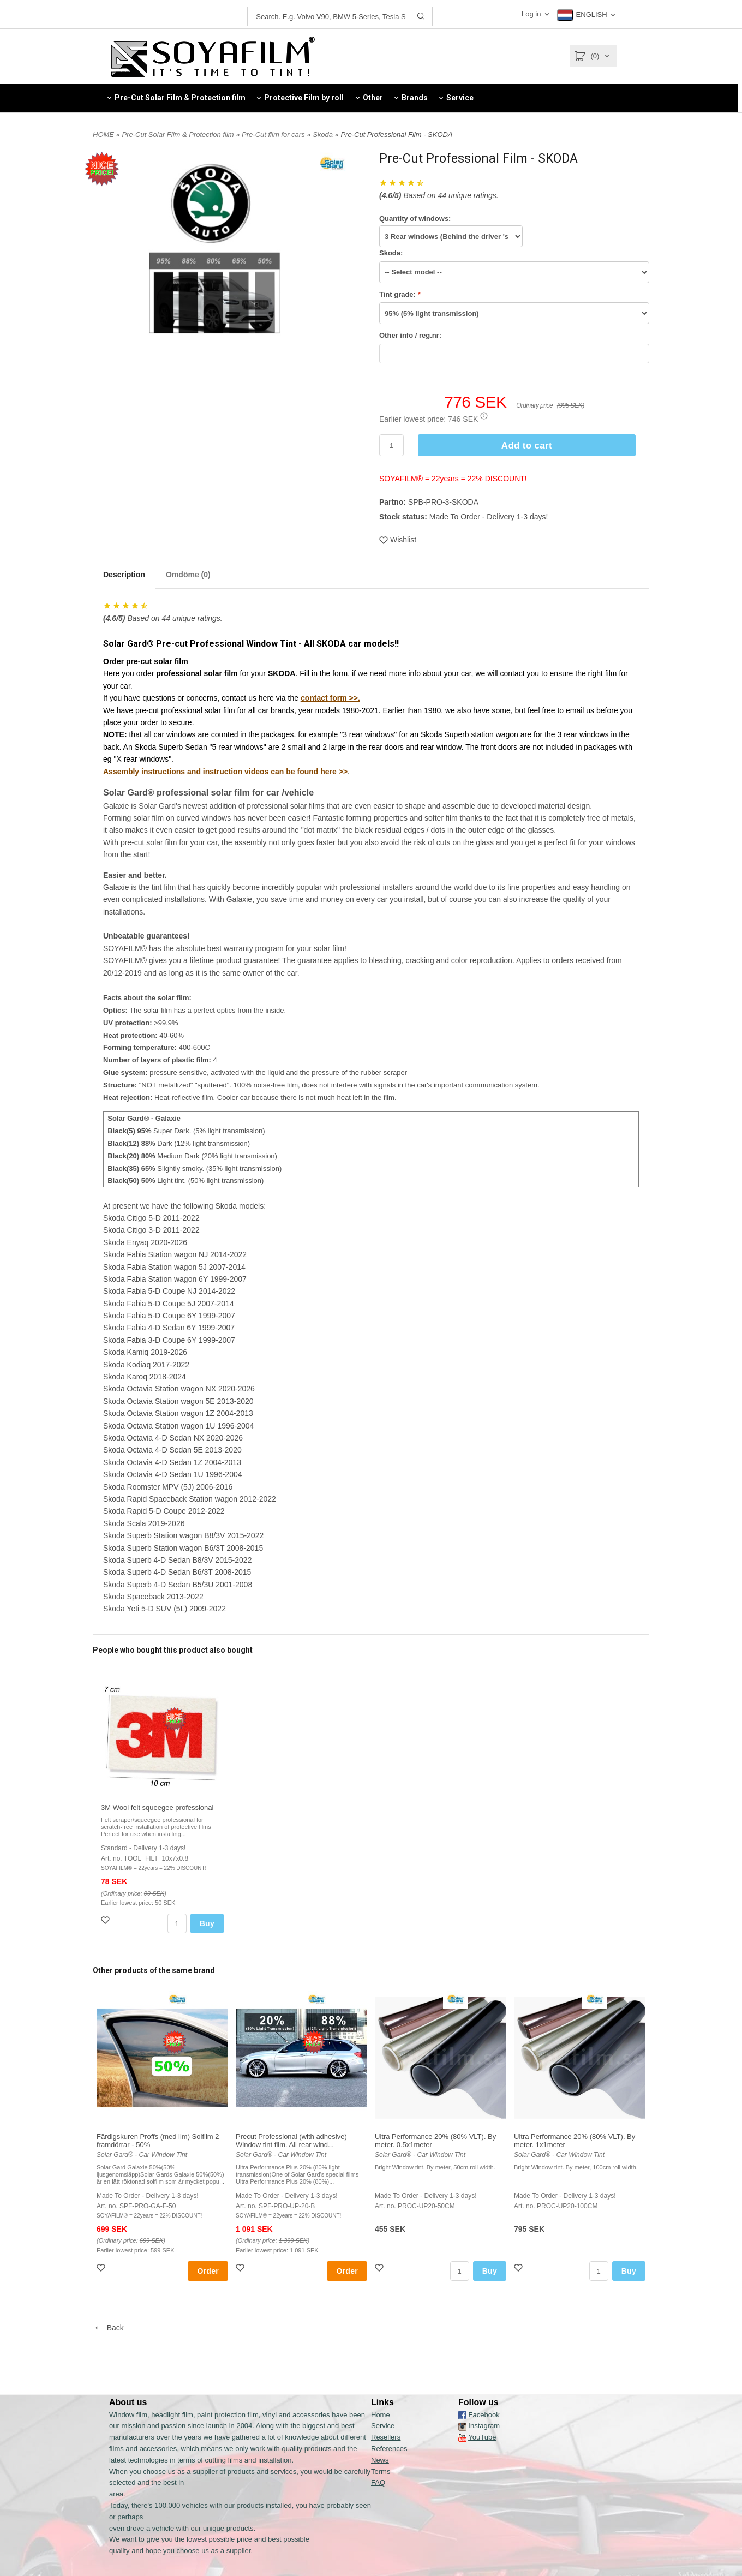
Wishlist (397, 539)
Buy (207, 1923)
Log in (531, 14)
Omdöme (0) (188, 574)
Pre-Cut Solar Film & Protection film (179, 134)
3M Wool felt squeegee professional (157, 1807)
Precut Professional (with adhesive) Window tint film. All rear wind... (291, 2140)
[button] (484, 416)
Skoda (323, 134)
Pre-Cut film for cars (274, 134)
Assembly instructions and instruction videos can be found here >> (225, 771)
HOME (103, 134)
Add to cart (526, 445)
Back (108, 2327)
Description (124, 574)
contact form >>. (330, 698)
